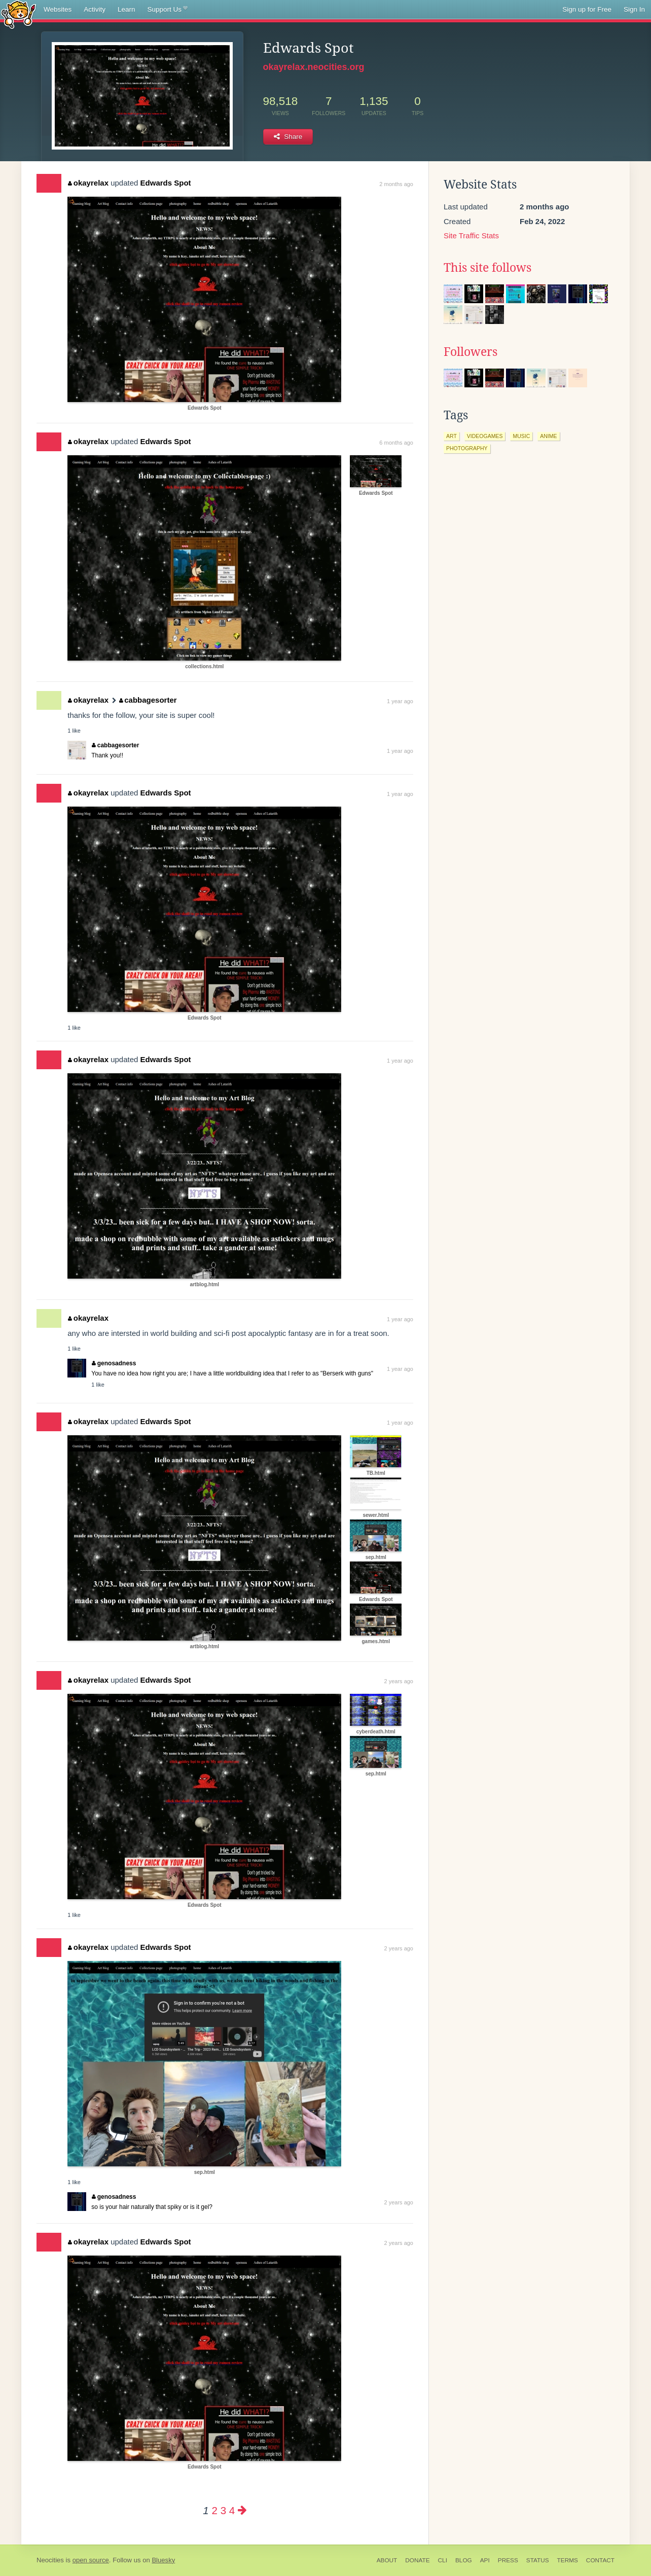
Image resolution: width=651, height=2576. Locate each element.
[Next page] (242, 2510)
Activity (94, 9)
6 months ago (396, 443)
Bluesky (163, 2560)
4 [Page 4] (232, 2510)
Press (508, 2560)
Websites (57, 9)
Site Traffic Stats (471, 235)
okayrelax (88, 182)
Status (537, 2560)
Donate (417, 2560)
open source (91, 2560)
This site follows (487, 267)
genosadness (114, 1363)
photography (467, 448)
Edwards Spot (165, 182)
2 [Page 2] (214, 2510)
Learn (126, 9)
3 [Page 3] (223, 2510)
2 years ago (398, 1681)
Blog (463, 2560)
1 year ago (400, 701)
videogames (485, 436)
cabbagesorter (148, 700)
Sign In (634, 9)
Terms (567, 2560)
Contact (600, 2560)
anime (548, 436)
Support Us (168, 10)
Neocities (50, 2560)
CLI (442, 2560)
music (521, 436)
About (387, 2560)
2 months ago (396, 184)
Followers (470, 351)
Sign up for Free (586, 9)
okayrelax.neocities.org (314, 67)
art (451, 436)
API (485, 2560)
